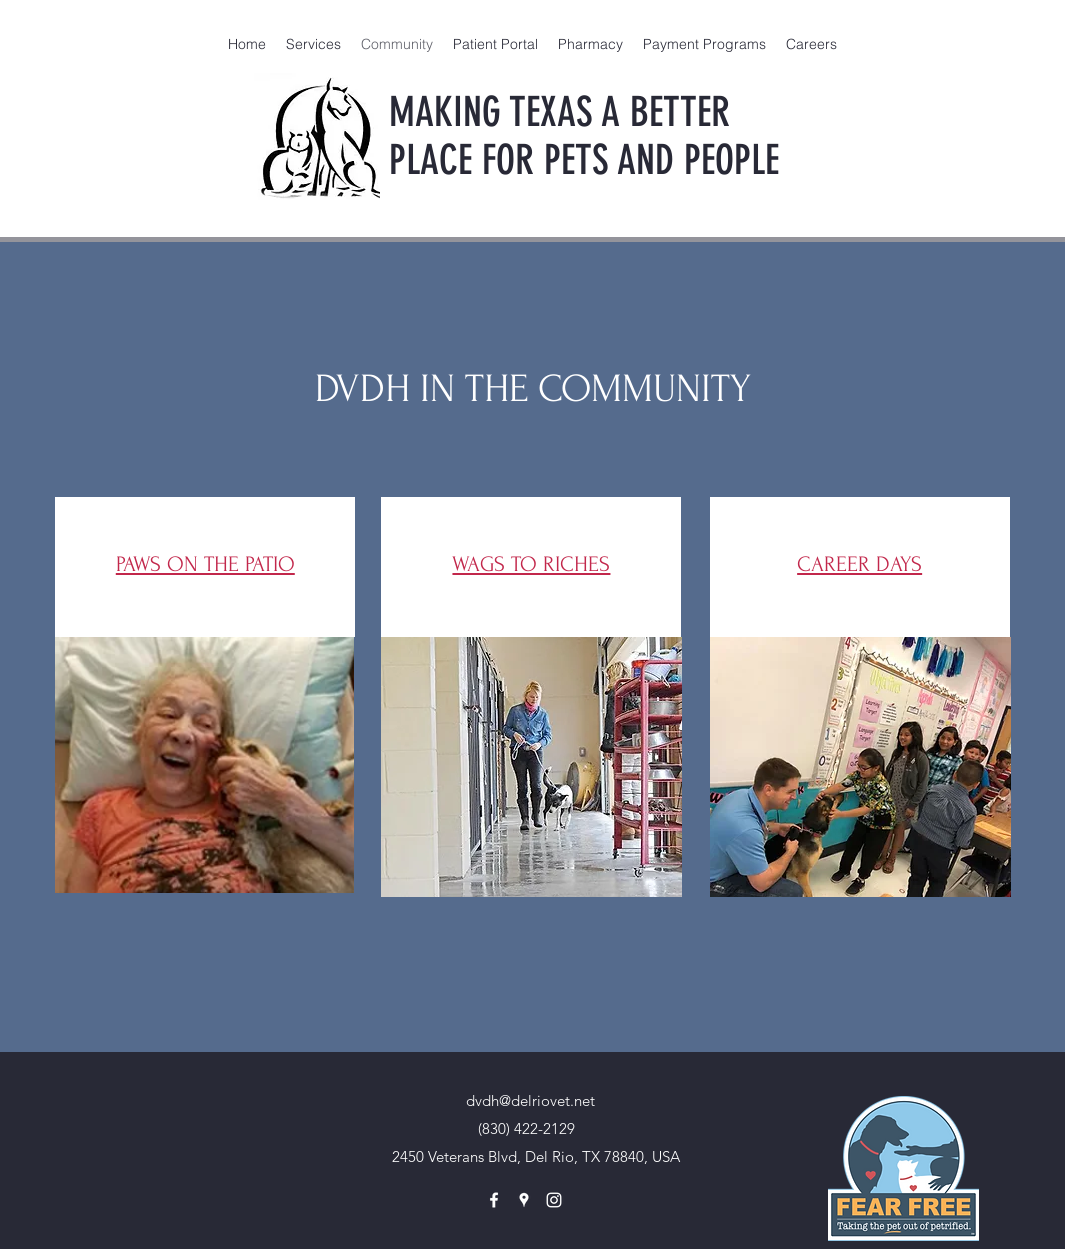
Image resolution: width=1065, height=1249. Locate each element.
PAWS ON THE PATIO (205, 564)
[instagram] (554, 1200)
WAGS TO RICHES (531, 564)
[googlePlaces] (524, 1200)
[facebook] (494, 1200)
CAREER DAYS (859, 564)
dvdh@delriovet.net (530, 1100)
